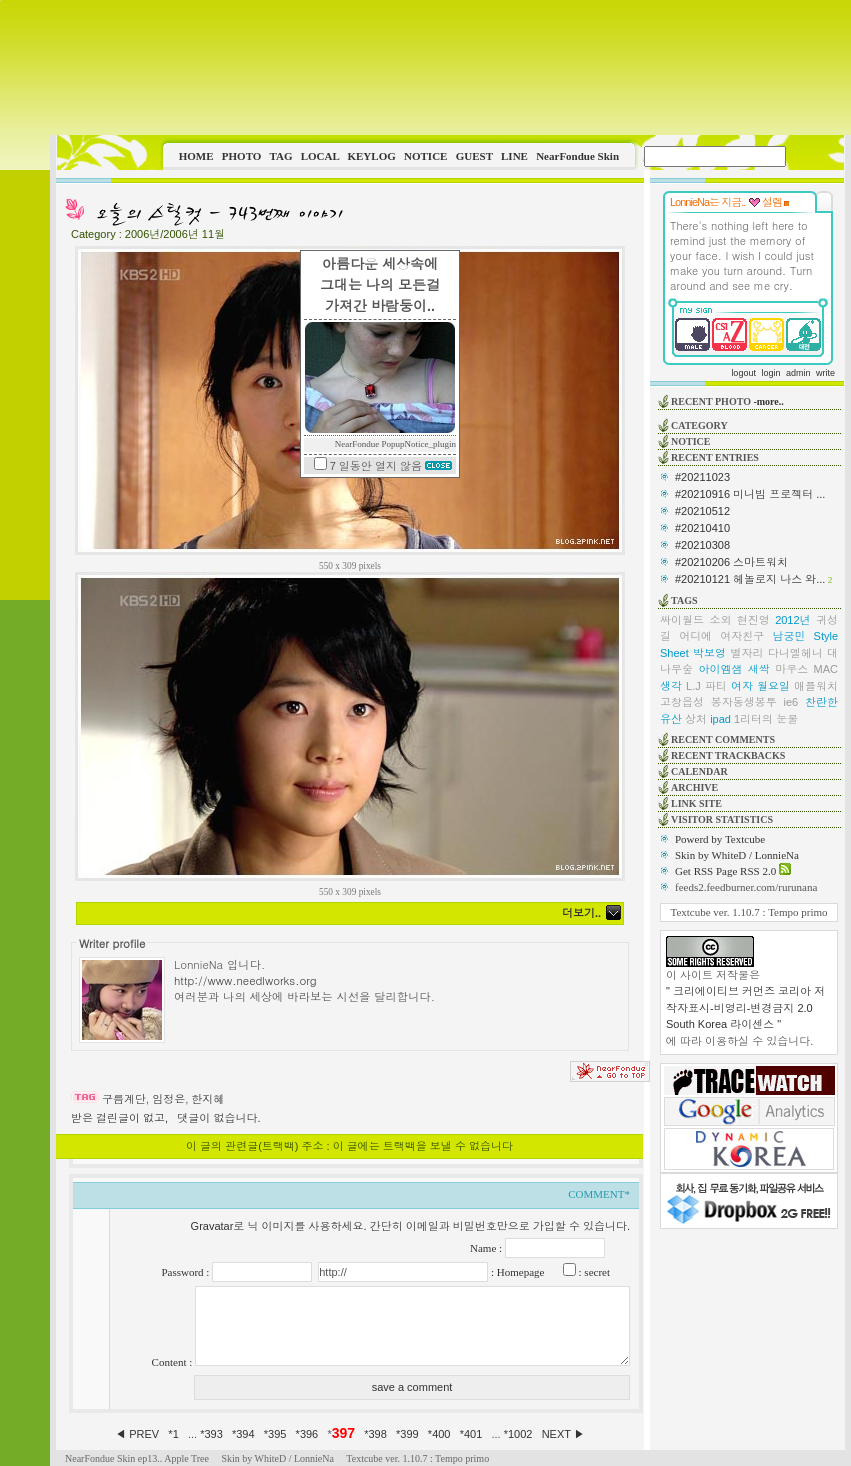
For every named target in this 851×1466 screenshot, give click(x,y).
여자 (742, 686)
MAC (826, 669)
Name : (487, 1248)
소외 (720, 620)
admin (798, 373)
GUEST (474, 156)
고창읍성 (682, 702)
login (770, 373)
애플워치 (816, 686)
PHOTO (242, 156)
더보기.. (581, 913)
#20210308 (702, 545)
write (825, 373)
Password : (186, 1272)
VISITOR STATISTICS (722, 819)
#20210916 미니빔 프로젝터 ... (750, 494)
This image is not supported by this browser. (450, 67)
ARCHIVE (694, 787)
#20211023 (702, 477)
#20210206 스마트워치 (731, 562)
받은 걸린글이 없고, (119, 1118)
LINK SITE (696, 803)
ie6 (791, 702)
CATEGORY (699, 425)
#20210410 (702, 528)
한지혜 (207, 1099)
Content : (173, 1362)
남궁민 (788, 636)
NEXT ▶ (563, 1434)
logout (743, 373)
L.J (693, 686)
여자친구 (742, 636)
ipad (720, 719)
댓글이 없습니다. (218, 1118)
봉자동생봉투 (744, 702)
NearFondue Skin (577, 156)
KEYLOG (371, 156)
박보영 (709, 653)
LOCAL (320, 156)
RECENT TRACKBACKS (728, 755)
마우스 (791, 669)
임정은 (168, 1099)
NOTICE (425, 156)
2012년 (792, 620)
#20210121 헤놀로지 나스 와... (750, 579)
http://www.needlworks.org (245, 980)
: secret (593, 1272)
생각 (671, 686)
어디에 (695, 636)
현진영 (753, 620)
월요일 (773, 686)
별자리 (746, 653)
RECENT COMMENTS (723, 739)
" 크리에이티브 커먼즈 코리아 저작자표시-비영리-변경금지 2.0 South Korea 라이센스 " (745, 1007)
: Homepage (516, 1272)
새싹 (759, 669)
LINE (514, 156)
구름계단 (124, 1099)
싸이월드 (682, 620)
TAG (280, 156)
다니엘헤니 (795, 653)
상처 (696, 719)
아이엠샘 (720, 669)
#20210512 (702, 511)
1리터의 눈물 (766, 719)
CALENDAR (699, 771)
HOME (196, 156)
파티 (716, 686)
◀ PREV (138, 1434)
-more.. (768, 401)
